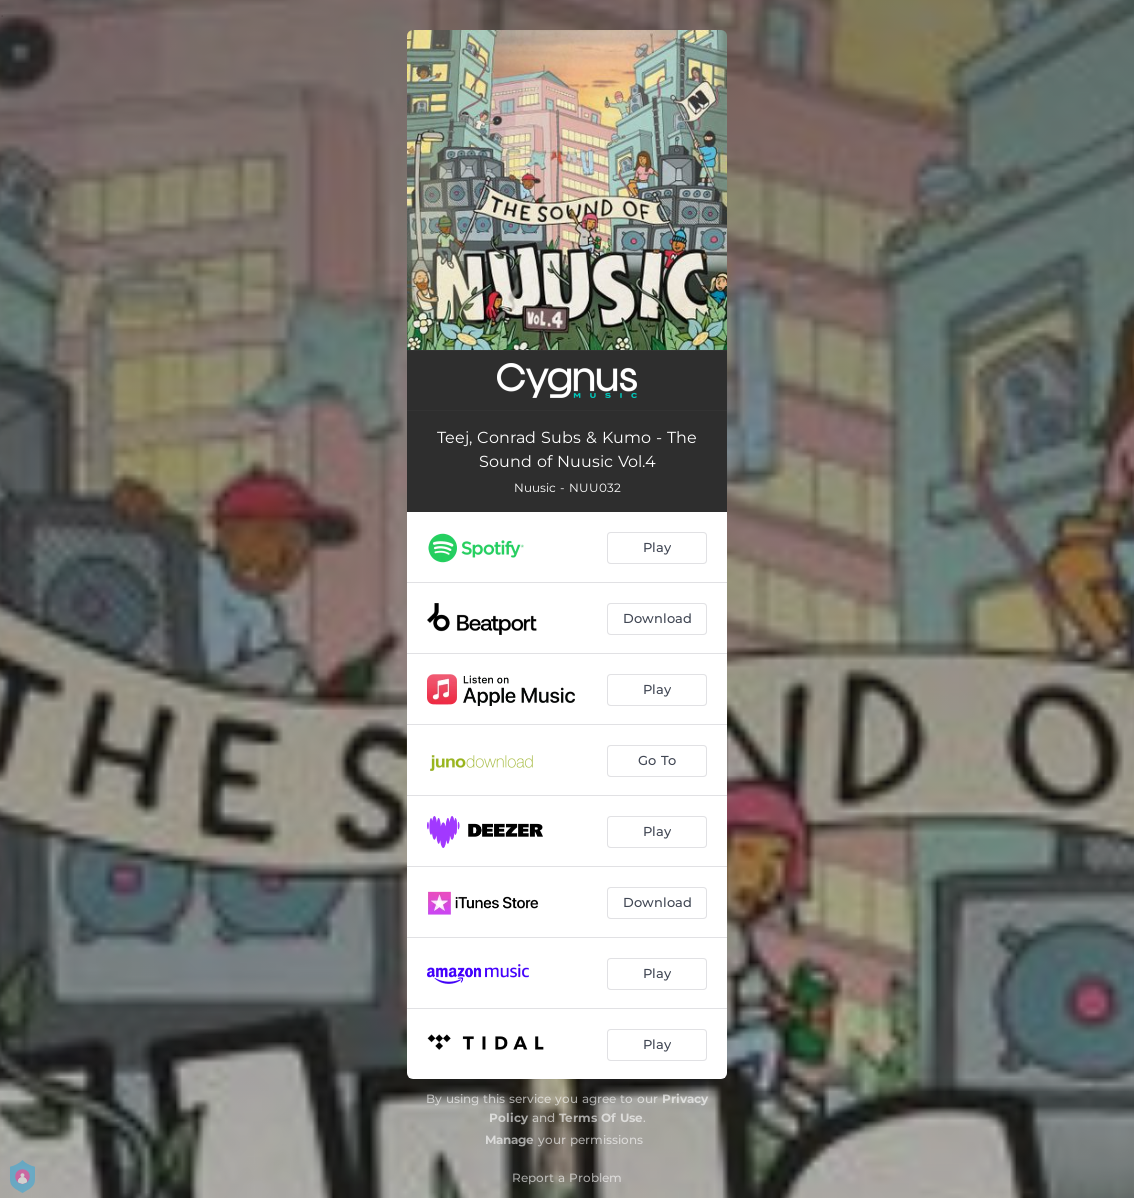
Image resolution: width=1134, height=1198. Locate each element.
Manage (509, 1139)
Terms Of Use (601, 1117)
